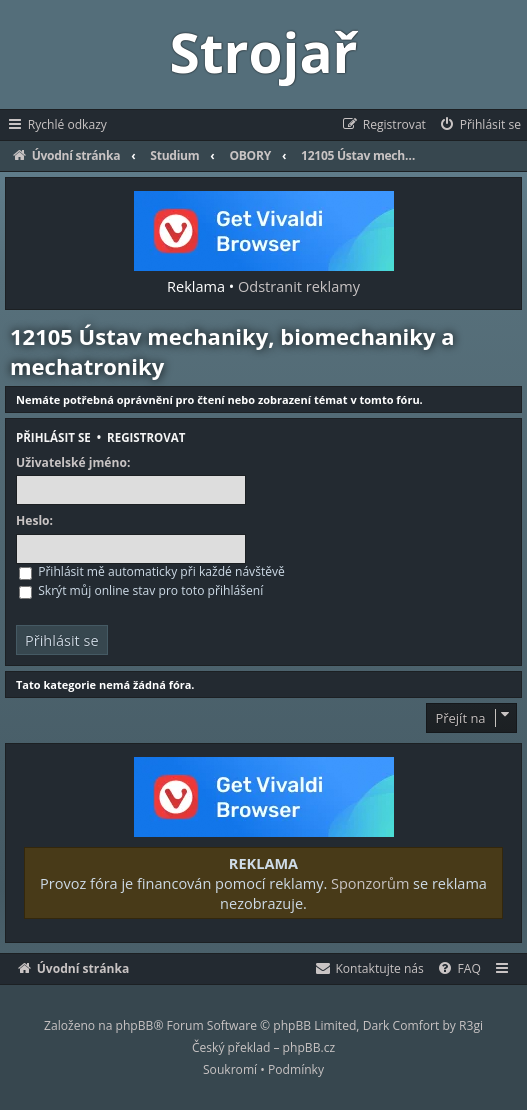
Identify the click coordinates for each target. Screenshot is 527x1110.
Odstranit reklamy (299, 286)
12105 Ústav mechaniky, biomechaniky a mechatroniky (232, 351)
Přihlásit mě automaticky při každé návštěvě (152, 571)
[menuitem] (479, 125)
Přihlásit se (53, 437)
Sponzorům (370, 883)
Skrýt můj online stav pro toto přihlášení (141, 590)
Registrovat (146, 437)
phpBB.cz (309, 1047)
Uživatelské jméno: (73, 463)
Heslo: (34, 521)
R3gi (471, 1025)
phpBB (135, 1025)
